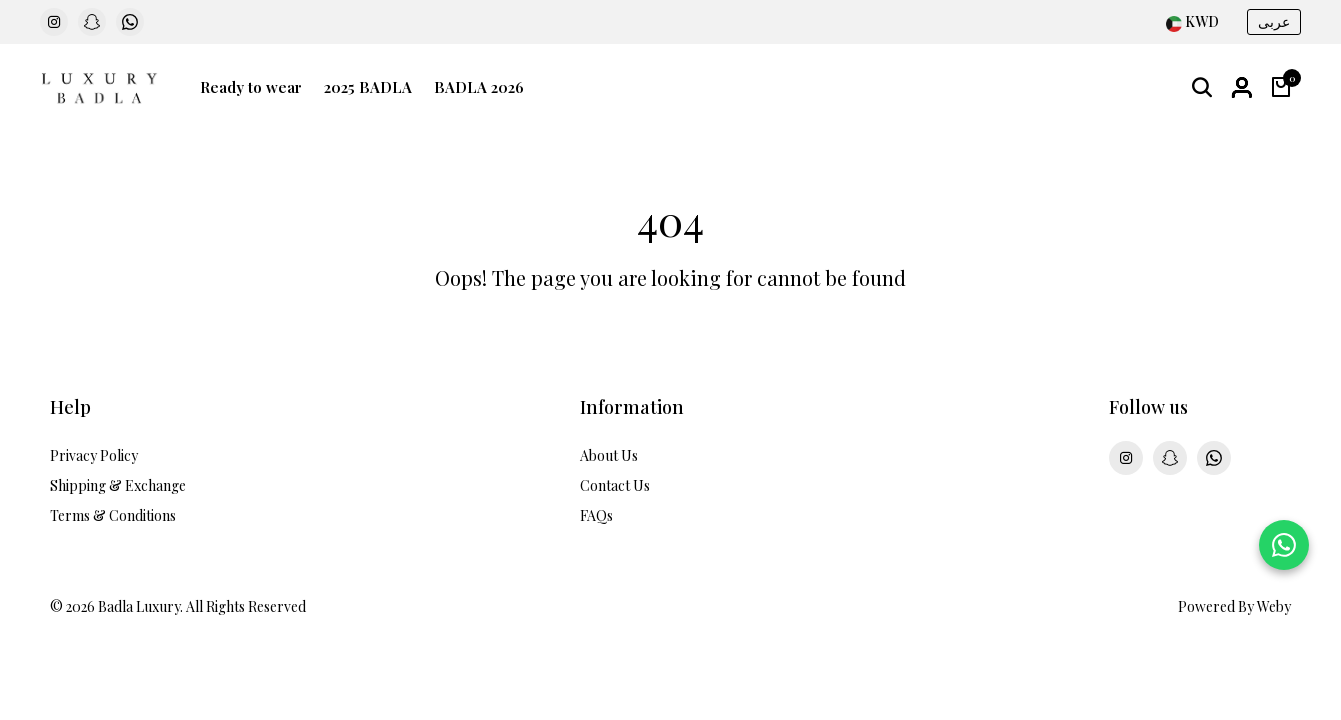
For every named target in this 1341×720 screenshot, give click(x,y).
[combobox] (1192, 22)
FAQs (596, 515)
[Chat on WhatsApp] (1284, 545)
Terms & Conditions (113, 515)
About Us (609, 455)
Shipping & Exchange (118, 485)
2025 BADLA (368, 87)
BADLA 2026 (479, 87)
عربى (1274, 21)
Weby (1274, 606)
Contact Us (615, 485)
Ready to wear (251, 87)
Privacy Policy (94, 455)
